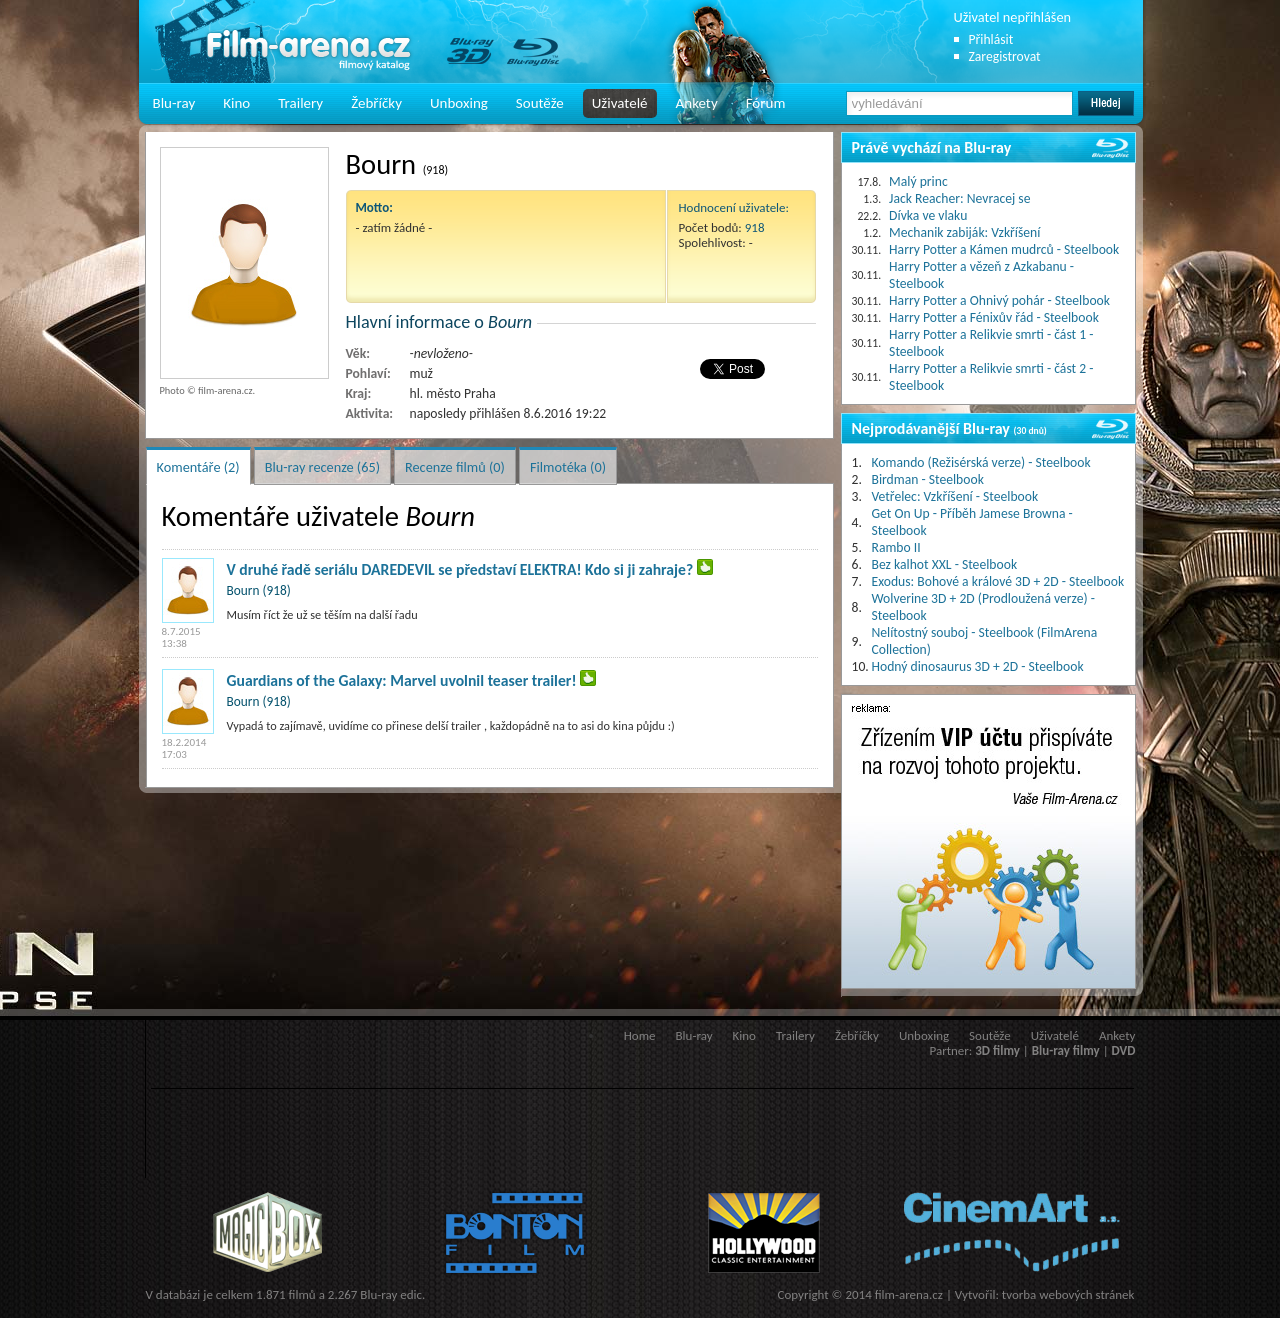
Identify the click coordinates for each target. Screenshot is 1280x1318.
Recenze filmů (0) (455, 467)
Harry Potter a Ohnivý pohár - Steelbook (999, 300)
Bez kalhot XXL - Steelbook (945, 564)
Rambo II (896, 547)
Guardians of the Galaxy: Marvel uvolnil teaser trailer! (402, 680)
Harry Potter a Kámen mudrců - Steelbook (1004, 249)
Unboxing (459, 103)
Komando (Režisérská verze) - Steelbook (981, 462)
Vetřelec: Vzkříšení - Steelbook (955, 496)
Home (640, 1035)
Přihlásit (991, 39)
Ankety (697, 103)
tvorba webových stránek (1068, 1294)
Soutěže (540, 103)
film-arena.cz (909, 1294)
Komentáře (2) (198, 467)
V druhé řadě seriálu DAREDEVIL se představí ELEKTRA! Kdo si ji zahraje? (460, 569)
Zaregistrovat (1005, 56)
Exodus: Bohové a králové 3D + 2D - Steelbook (998, 581)
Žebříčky (376, 103)
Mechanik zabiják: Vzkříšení (964, 232)
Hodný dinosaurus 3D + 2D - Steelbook (978, 666)
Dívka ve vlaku (928, 215)
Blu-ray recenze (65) (322, 467)
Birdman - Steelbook (928, 479)
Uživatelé (620, 103)
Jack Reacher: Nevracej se (959, 198)
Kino (236, 103)
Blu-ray (174, 103)
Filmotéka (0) (568, 467)
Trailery (300, 103)
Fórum (766, 103)
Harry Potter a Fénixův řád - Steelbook (994, 317)
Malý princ (918, 181)
